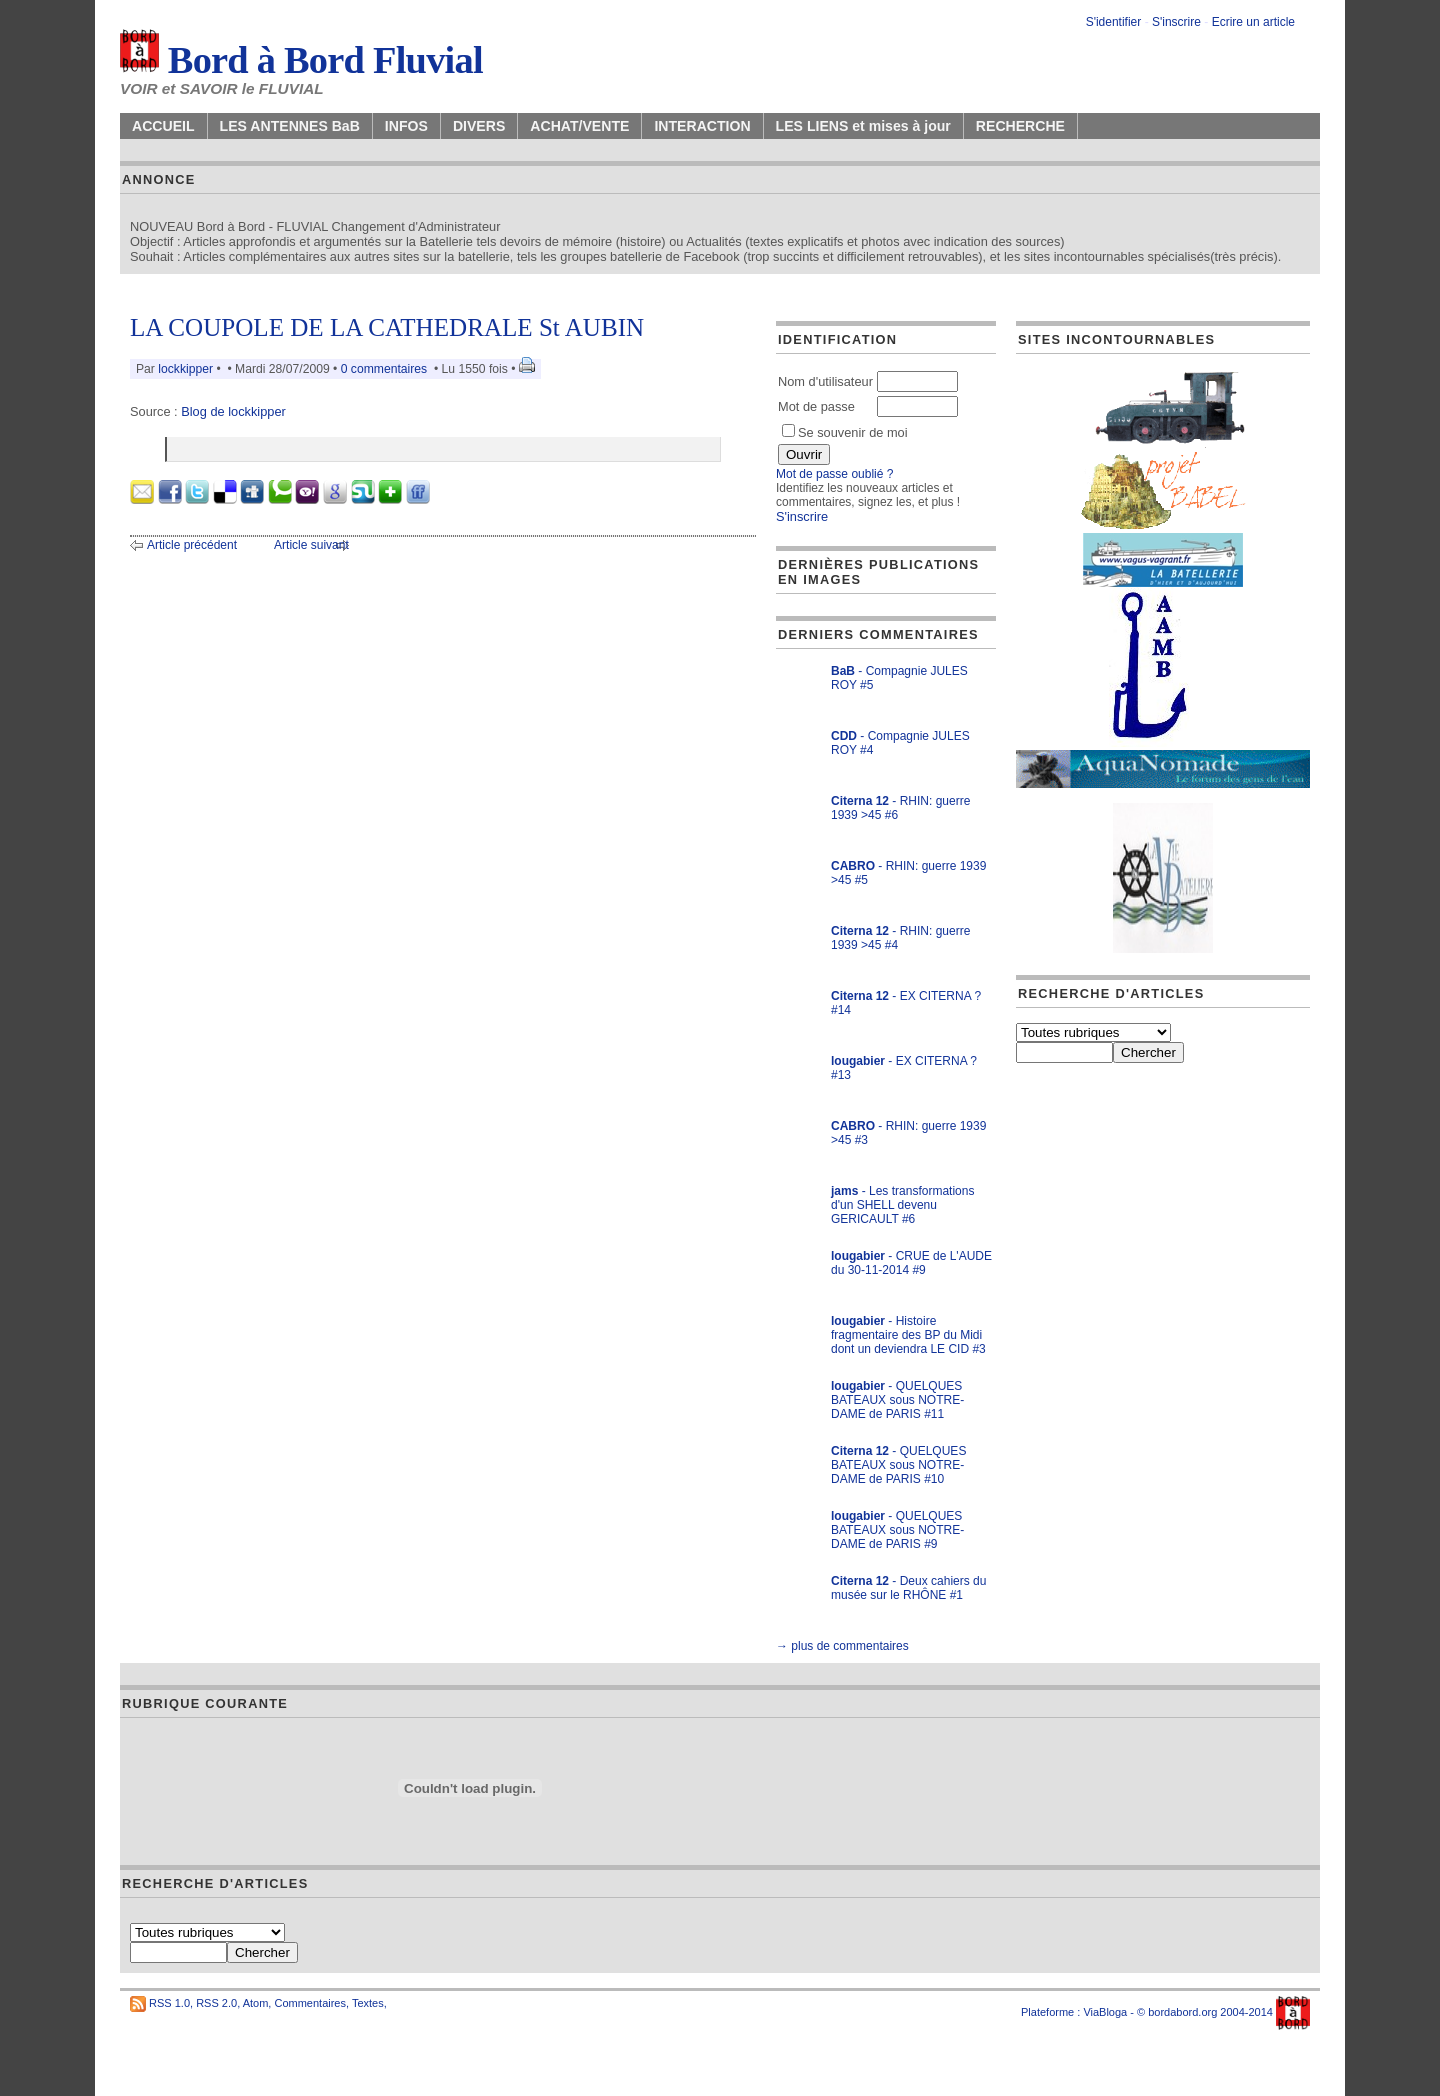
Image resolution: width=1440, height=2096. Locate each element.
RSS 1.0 (169, 2003)
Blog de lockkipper (233, 411)
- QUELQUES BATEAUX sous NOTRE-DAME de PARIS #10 (898, 1465)
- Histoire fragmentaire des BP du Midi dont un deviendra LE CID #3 (908, 1335)
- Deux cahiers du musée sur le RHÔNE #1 (908, 1588)
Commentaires (310, 2003)
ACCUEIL (163, 126)
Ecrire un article (1253, 22)
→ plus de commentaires (842, 1646)
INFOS (406, 126)
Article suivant (311, 545)
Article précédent (192, 545)
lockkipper (185, 369)
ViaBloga (1105, 2012)
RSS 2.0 (216, 2003)
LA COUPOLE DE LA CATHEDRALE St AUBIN (387, 327)
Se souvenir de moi (845, 432)
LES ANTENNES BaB (290, 126)
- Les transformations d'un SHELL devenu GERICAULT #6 (902, 1205)
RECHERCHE (1020, 126)
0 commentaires (386, 369)
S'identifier (1114, 22)
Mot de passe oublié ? (834, 474)
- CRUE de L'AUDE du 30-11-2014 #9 (911, 1263)
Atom (256, 2003)
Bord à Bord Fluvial (301, 60)
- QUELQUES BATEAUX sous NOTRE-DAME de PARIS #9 (897, 1530)
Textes (368, 2003)
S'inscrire (1176, 22)
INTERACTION (702, 126)
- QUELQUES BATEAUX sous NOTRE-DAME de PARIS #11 (897, 1400)
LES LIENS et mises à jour (863, 126)
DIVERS (479, 126)
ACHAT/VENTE (579, 126)
